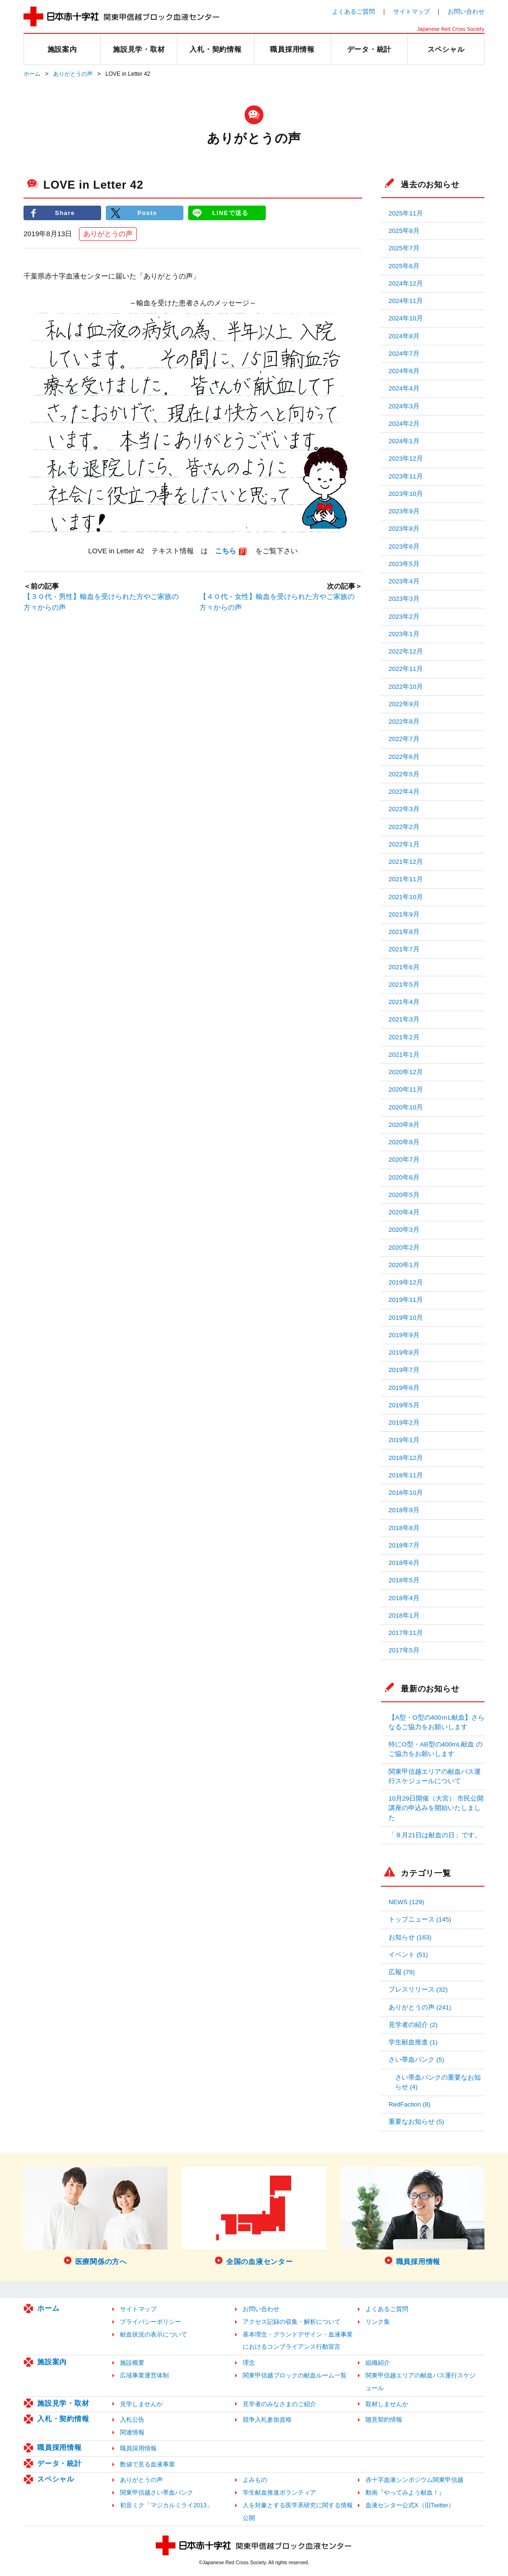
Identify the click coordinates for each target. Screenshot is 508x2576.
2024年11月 (406, 300)
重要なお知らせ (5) (416, 2121)
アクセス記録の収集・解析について (292, 2321)
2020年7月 (404, 1159)
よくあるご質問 (353, 11)
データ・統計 (59, 2463)
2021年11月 (406, 879)
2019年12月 (406, 1282)
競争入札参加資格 (267, 2419)
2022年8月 (404, 721)
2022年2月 (404, 826)
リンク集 (377, 2321)
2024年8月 (404, 336)
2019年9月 (404, 1335)
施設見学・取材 (63, 2403)
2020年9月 (404, 1124)
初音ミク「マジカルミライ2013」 (166, 2505)
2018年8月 (404, 1527)
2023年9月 (404, 511)
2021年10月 (406, 897)
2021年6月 (404, 967)
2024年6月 (404, 371)
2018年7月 (404, 1545)
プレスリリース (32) (418, 1989)
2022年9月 (404, 704)
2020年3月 (404, 1229)
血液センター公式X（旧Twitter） (409, 2505)
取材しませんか (386, 2404)
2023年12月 (406, 458)
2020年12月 (406, 1072)
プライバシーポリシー (150, 2321)
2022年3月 (404, 809)
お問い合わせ (466, 11)
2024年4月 (404, 388)
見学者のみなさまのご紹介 (279, 2404)
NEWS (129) (406, 1902)
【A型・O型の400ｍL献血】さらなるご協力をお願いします (436, 1722)
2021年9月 (404, 914)
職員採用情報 (59, 2447)
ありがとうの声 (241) (420, 2007)
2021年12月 (406, 861)
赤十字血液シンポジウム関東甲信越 (414, 2479)
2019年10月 (406, 1317)
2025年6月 (404, 266)
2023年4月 (404, 581)
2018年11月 (406, 1475)
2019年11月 (406, 1299)
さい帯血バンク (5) (416, 2059)
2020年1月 (404, 1264)
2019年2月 (404, 1422)
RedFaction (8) (409, 2104)
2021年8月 (404, 931)
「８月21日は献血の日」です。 (435, 1835)
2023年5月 (404, 563)
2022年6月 (404, 756)
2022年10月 (406, 686)
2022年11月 (406, 668)
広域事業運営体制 (144, 2375)
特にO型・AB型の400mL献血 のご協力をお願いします (436, 1749)
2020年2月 (404, 1247)
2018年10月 (406, 1492)
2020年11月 (406, 1089)
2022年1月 (404, 844)
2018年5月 (404, 1580)
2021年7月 (404, 949)
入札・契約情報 (63, 2419)
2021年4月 (404, 1001)
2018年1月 (404, 1615)
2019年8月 (404, 1352)
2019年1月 (404, 1440)
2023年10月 (406, 493)
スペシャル (55, 2479)
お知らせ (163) (410, 1937)
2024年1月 (404, 441)
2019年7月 (404, 1369)
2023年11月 (406, 476)
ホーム (32, 74)
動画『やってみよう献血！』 (405, 2492)
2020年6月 (404, 1177)
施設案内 (52, 2362)
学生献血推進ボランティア (279, 2492)
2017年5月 (404, 1650)
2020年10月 (406, 1107)
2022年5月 (404, 774)
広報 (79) (402, 1972)
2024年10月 (406, 318)
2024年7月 (404, 353)
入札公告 (132, 2419)
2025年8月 (404, 230)
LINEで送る (230, 212)
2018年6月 (404, 1562)
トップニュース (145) (420, 1919)
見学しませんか (141, 2404)
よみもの (255, 2479)
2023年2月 (404, 616)
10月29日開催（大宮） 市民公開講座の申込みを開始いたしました (436, 1808)
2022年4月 (404, 791)
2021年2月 (404, 1037)
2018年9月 (404, 1510)
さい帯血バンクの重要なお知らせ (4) (438, 2082)
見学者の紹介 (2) (413, 2024)
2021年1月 (404, 1054)
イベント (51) (408, 1954)
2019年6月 (404, 1387)
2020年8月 (404, 1142)
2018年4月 (404, 1598)
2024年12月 (406, 283)
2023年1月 (404, 634)
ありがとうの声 (73, 74)
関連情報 (132, 2432)
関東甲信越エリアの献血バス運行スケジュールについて (435, 1776)
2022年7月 (404, 738)
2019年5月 (404, 1405)
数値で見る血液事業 (147, 2464)
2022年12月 (406, 651)
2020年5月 (404, 1194)
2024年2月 (404, 423)
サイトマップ (411, 11)
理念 (249, 2362)
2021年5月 (404, 984)
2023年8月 (404, 528)
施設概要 (132, 2362)
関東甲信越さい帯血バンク (156, 2492)
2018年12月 (406, 1457)
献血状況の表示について (153, 2334)
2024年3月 (404, 406)
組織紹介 (377, 2362)
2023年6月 (404, 546)
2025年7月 (404, 248)
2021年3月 (404, 1019)
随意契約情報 (383, 2419)
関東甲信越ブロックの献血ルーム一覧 (295, 2375)
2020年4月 (404, 1212)
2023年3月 (404, 598)
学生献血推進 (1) (413, 2042)
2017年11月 (406, 1632)
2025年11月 (406, 213)
